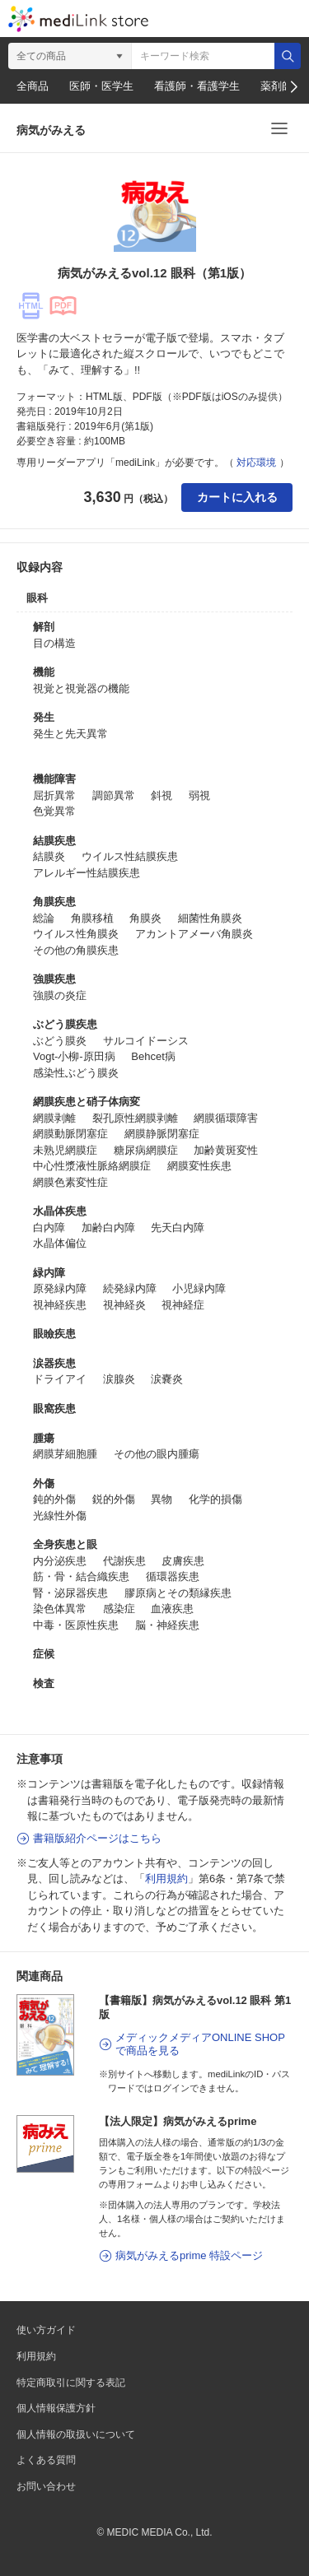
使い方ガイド (46, 2330)
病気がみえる (51, 130)
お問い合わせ (46, 2486)
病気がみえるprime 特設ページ (189, 2255)
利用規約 (166, 1878)
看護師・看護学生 (197, 86)
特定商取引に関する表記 (70, 2382)
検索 (287, 56)
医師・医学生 (101, 86)
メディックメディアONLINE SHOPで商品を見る (200, 2044)
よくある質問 (46, 2460)
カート (212, 19)
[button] (293, 87)
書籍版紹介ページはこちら (97, 1838)
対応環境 (256, 462)
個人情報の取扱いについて (75, 2434)
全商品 (32, 86)
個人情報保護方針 (56, 2408)
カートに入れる (237, 497)
